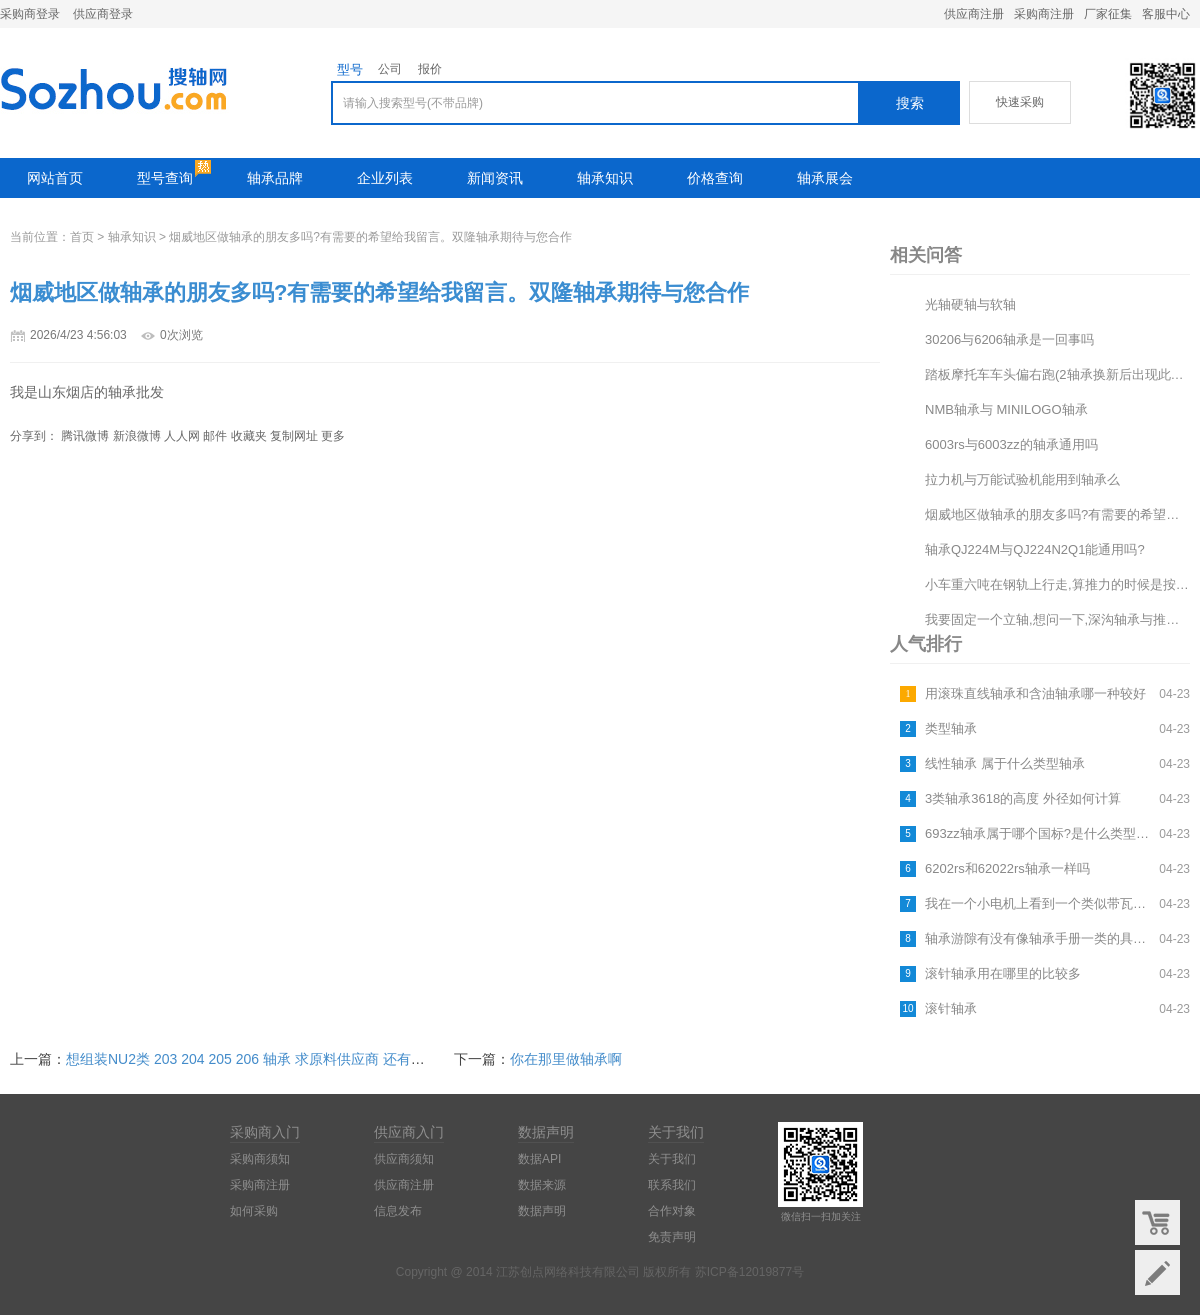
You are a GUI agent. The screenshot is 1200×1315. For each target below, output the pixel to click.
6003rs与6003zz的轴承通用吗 (1011, 444)
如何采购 (254, 1211)
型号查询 (165, 178)
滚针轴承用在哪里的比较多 (1003, 973)
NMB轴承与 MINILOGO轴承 (1006, 409)
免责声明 (672, 1237)
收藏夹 (249, 436)
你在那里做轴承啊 (566, 1059)
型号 (350, 69)
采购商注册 (1044, 14)
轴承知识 (605, 178)
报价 (430, 69)
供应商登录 (103, 14)
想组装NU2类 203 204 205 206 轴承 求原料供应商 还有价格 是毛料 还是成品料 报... (327, 1059)
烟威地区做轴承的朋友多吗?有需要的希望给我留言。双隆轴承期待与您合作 (1057, 514)
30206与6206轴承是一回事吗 (1009, 339)
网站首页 (55, 178)
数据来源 (542, 1185)
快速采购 (1020, 102)
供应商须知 (404, 1159)
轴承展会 (825, 178)
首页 (82, 237)
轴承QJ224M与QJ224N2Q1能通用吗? (1035, 549)
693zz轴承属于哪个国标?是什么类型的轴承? (1039, 833)
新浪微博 (137, 436)
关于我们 (672, 1159)
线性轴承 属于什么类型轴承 (1005, 763)
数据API (539, 1159)
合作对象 (672, 1211)
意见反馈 (1157, 1272)
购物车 (1157, 1222)
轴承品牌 (275, 178)
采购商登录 (30, 14)
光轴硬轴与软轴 (970, 304)
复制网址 (294, 436)
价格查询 (715, 178)
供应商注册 (974, 14)
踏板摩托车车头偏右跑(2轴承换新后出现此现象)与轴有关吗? (1057, 374)
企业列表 (385, 178)
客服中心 (1166, 14)
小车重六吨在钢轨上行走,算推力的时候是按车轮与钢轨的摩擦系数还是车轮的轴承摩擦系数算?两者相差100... (1057, 584)
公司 (390, 69)
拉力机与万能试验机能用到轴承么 (1022, 479)
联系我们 (672, 1185)
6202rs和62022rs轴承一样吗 (1007, 868)
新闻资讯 (495, 178)
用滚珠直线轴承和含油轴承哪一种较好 (1035, 693)
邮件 (215, 436)
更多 (333, 436)
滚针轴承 (951, 1008)
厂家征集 (1108, 14)
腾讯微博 (85, 436)
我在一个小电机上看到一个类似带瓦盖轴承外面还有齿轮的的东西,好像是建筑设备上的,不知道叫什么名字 (1039, 903)
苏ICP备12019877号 (749, 1272)
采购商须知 (260, 1159)
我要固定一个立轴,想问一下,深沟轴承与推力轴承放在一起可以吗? (1057, 619)
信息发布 (398, 1211)
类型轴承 (951, 728)
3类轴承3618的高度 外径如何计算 (1023, 798)
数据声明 (542, 1211)
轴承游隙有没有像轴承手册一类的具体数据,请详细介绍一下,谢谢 (1039, 938)
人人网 (182, 436)
